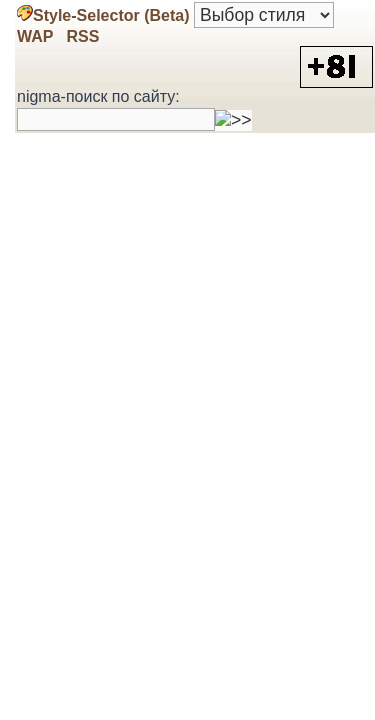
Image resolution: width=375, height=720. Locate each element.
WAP (35, 36)
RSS (80, 36)
